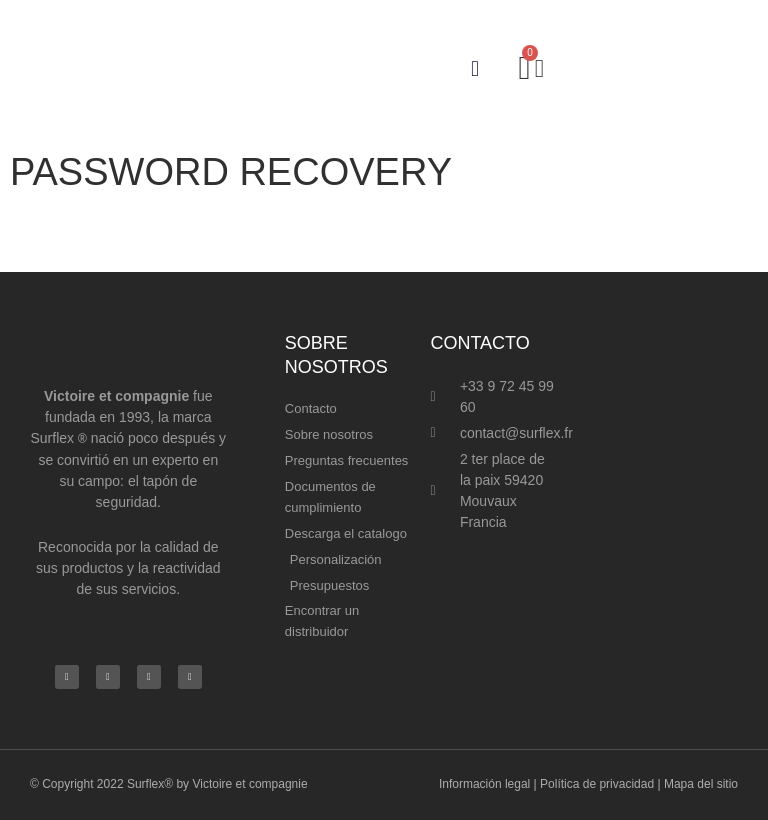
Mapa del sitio (701, 784)
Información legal (484, 784)
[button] (474, 68)
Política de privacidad (597, 784)
